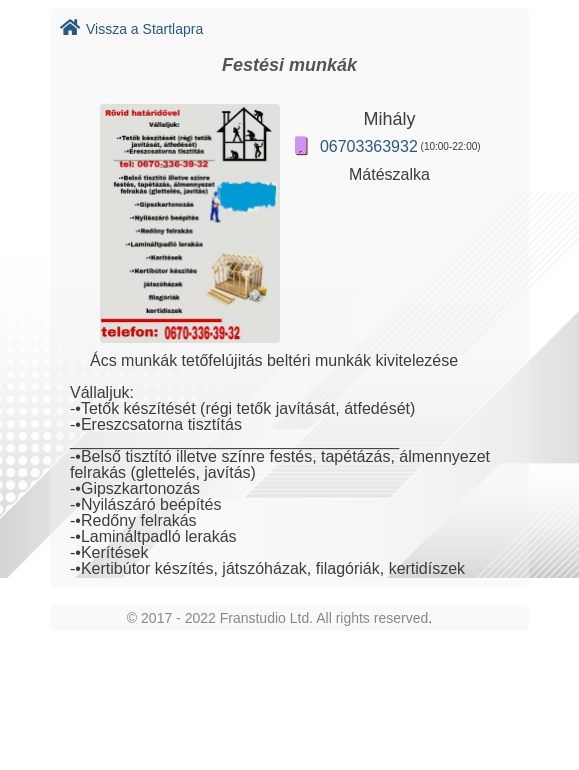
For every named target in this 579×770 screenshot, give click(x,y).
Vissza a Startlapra (131, 29)
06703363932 (369, 146)
